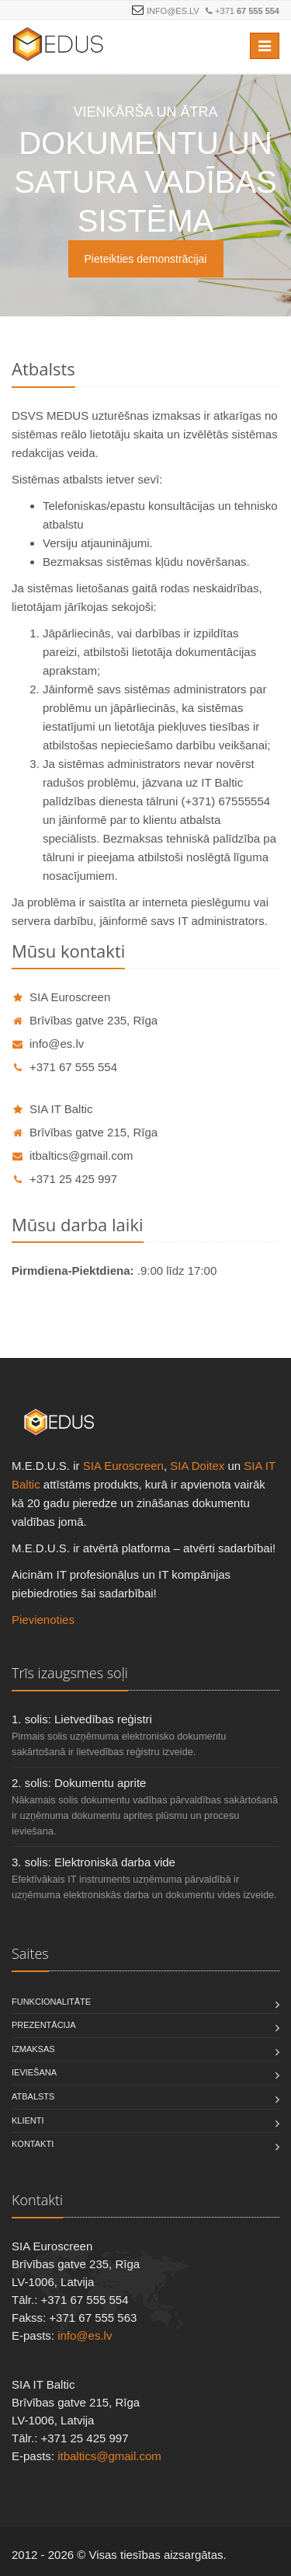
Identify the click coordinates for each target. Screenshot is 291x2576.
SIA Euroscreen (61, 997)
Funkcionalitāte (51, 2001)
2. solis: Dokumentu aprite (79, 1782)
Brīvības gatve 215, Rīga (85, 1132)
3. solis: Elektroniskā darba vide (93, 1862)
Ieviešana (34, 2072)
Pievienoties (43, 1619)
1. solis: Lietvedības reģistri (82, 1719)
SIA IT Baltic (52, 1108)
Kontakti (33, 2143)
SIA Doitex (197, 1465)
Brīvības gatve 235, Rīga (85, 1020)
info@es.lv (173, 11)
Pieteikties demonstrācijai (146, 259)
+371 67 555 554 (64, 1066)
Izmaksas (33, 2049)
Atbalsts (33, 2096)
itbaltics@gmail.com (72, 1155)
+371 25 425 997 (64, 1178)
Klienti (28, 2120)
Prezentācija (44, 2025)
